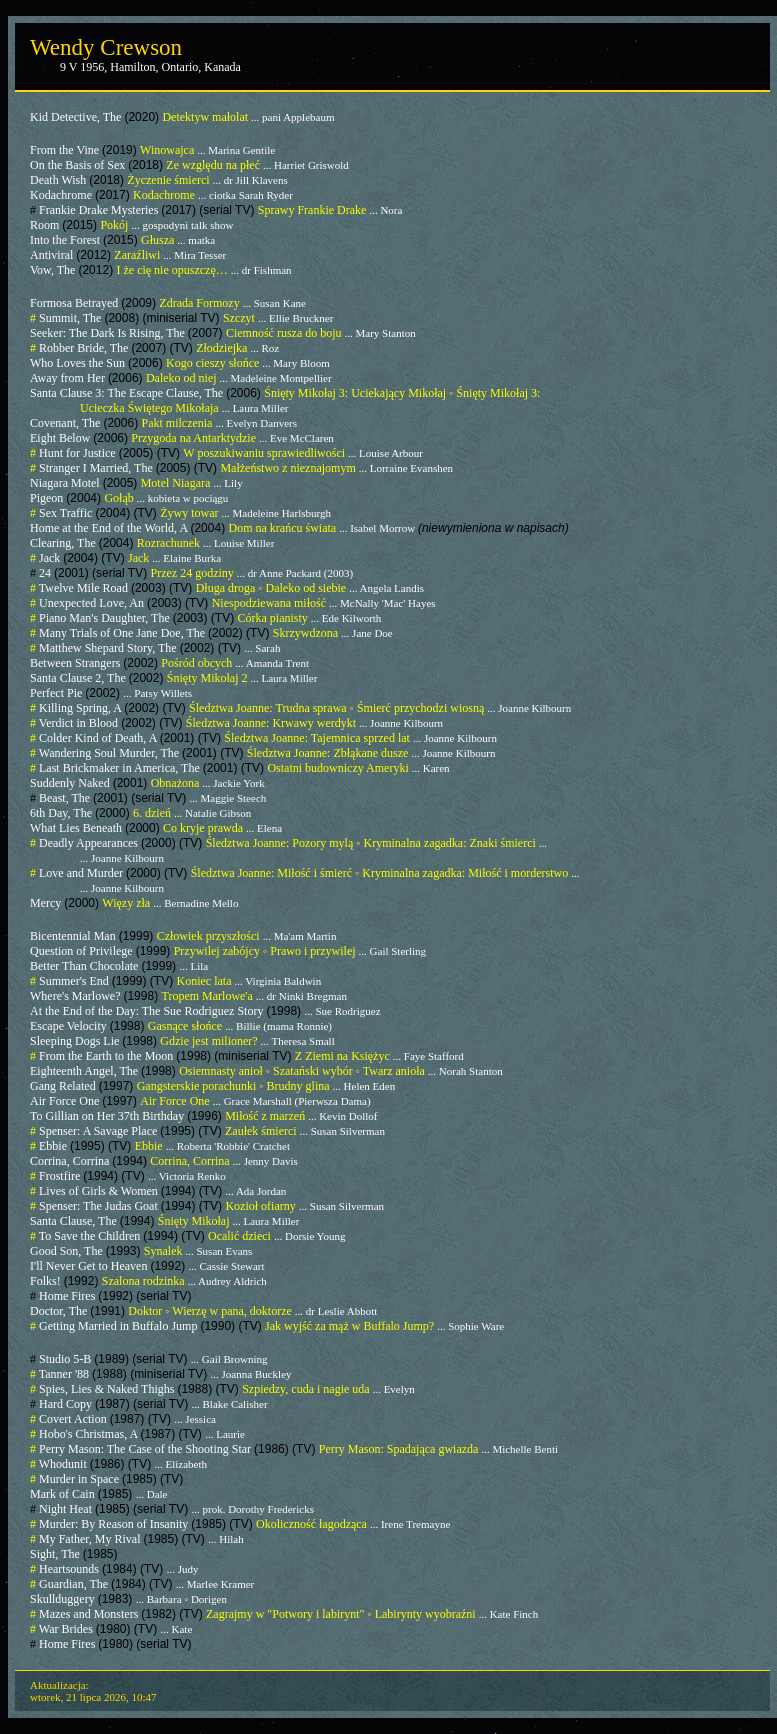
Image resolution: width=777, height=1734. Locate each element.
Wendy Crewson (106, 47)
